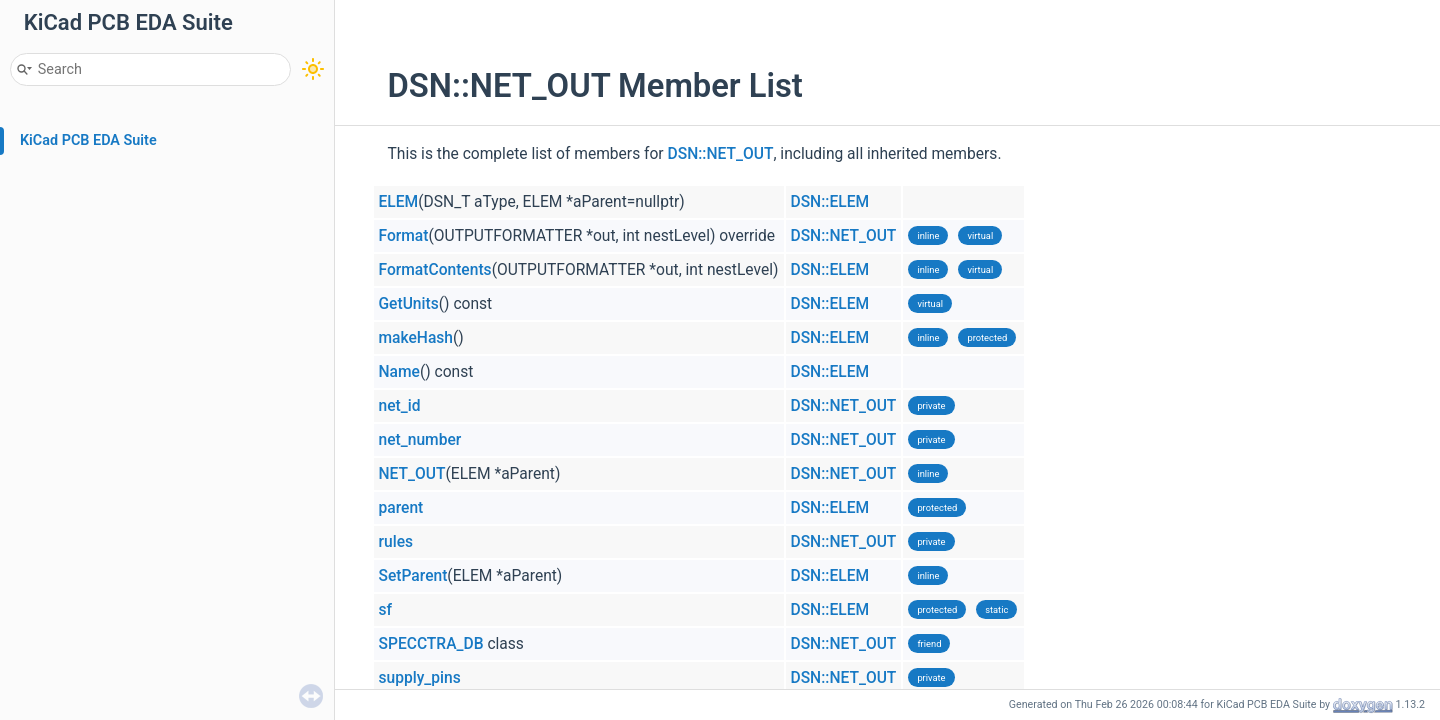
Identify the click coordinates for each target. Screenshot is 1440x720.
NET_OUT (412, 474)
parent (401, 508)
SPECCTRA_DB (431, 644)
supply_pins (420, 678)
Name (399, 372)
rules (396, 542)
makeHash (416, 338)
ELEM (399, 202)
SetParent (413, 576)
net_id (400, 406)
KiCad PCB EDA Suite (88, 140)
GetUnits (409, 304)
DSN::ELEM (830, 202)
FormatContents (435, 270)
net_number (420, 440)
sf (386, 610)
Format (404, 236)
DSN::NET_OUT (721, 154)
